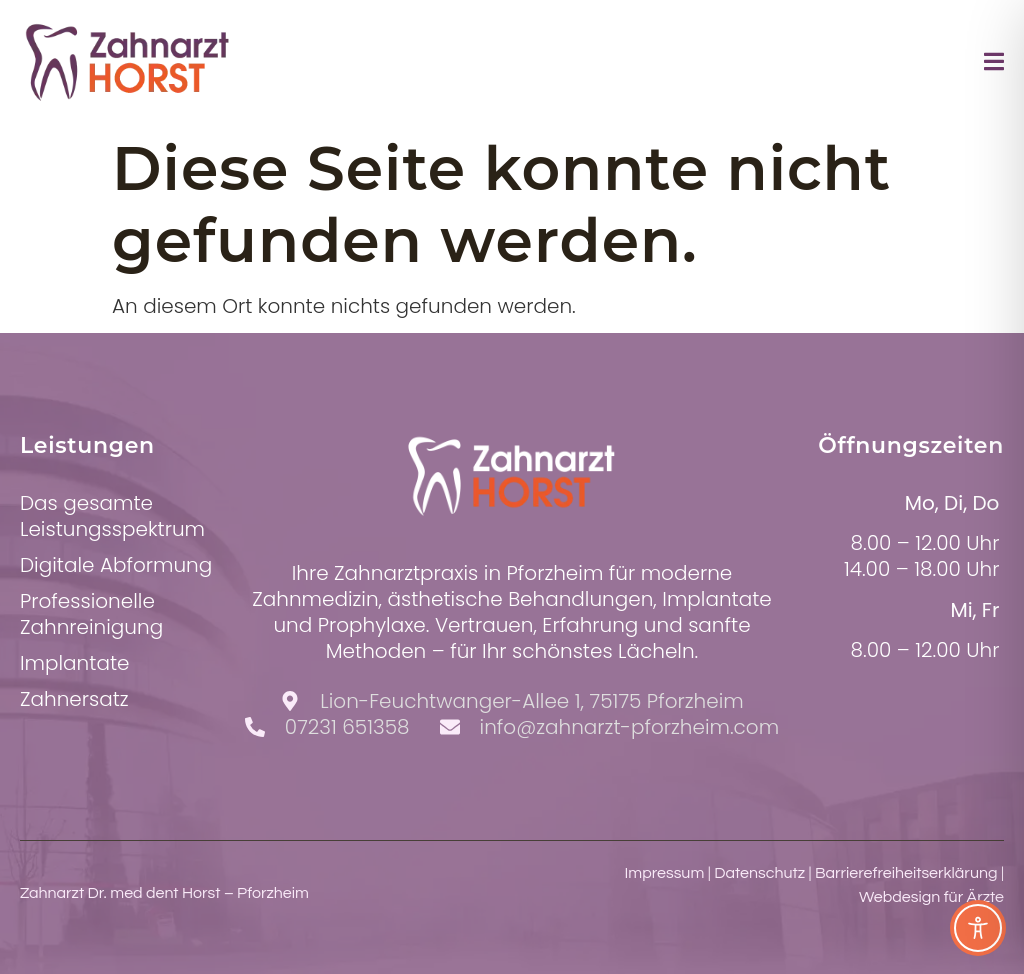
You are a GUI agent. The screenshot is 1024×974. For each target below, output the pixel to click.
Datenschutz (759, 873)
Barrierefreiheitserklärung (906, 873)
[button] (44, 930)
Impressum (665, 873)
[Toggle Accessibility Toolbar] (978, 928)
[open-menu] (994, 65)
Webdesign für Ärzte (931, 897)
